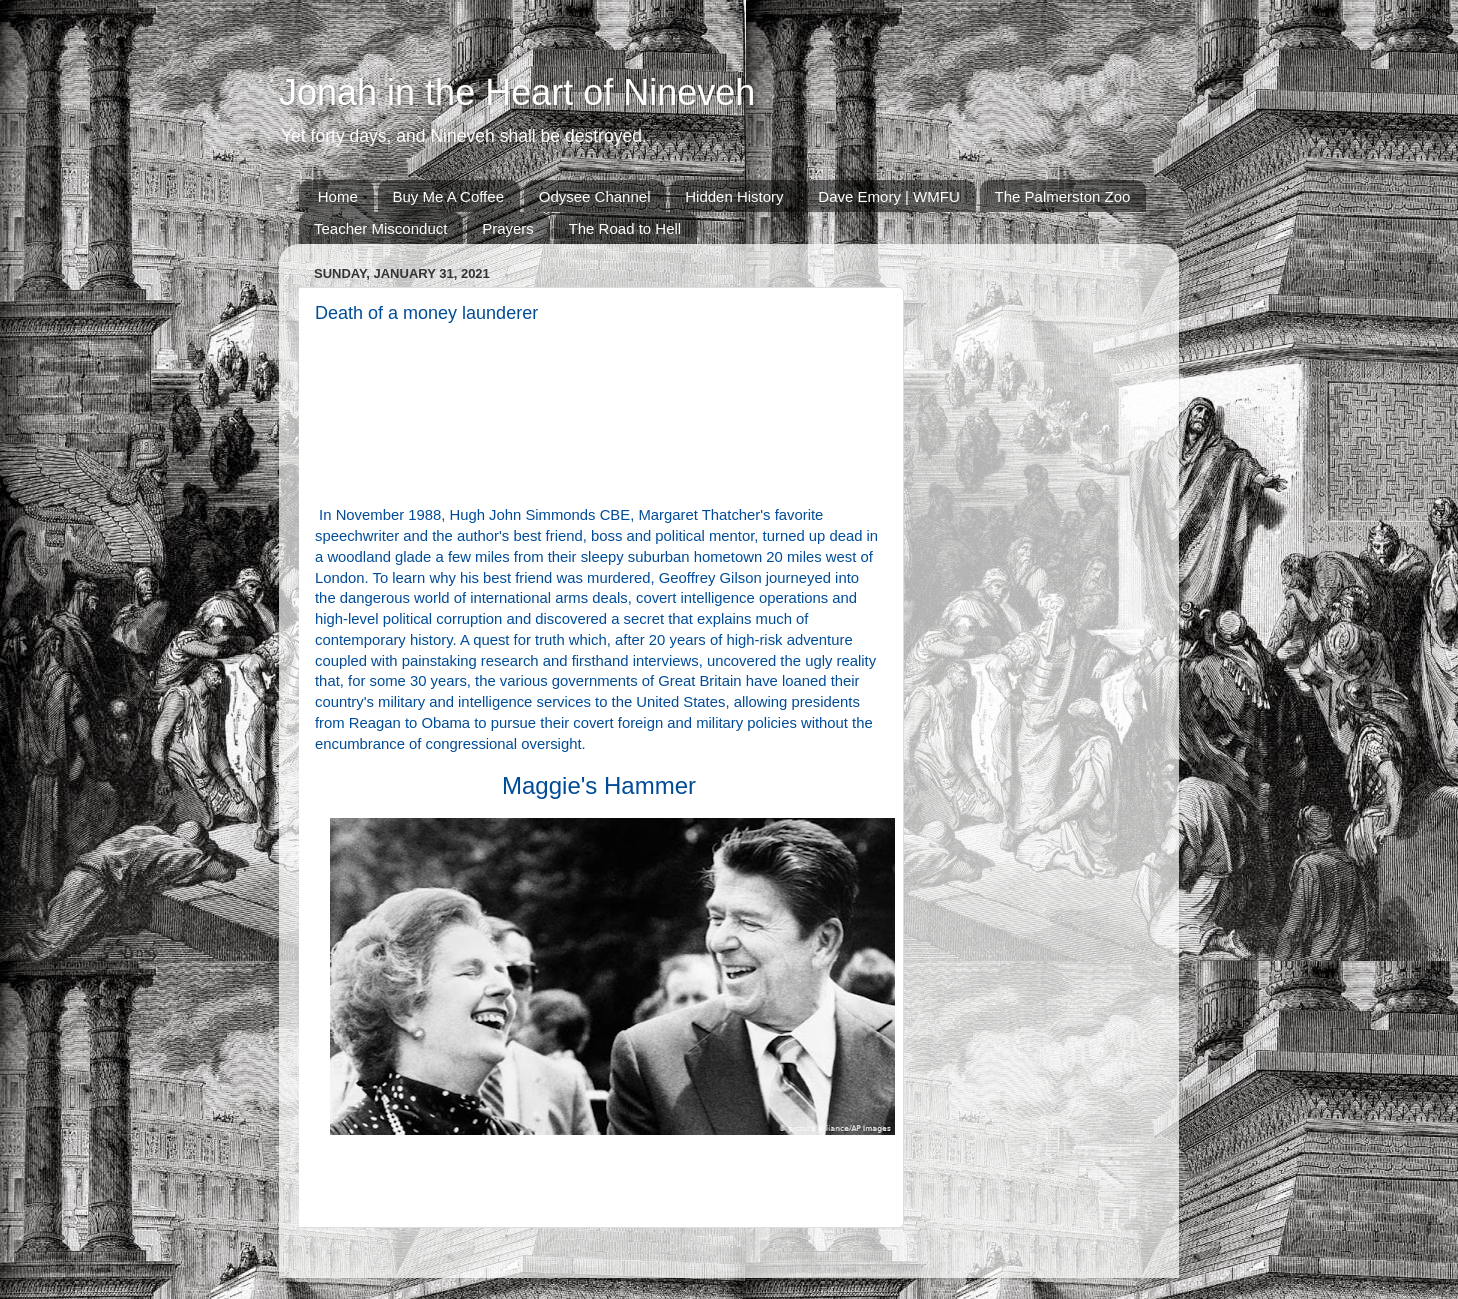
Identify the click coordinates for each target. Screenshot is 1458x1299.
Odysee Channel (595, 196)
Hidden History (734, 196)
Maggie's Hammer (599, 785)
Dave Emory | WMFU (888, 196)
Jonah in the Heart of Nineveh (517, 92)
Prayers (508, 228)
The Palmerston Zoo (1063, 196)
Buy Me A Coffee (448, 196)
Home (338, 196)
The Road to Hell (625, 228)
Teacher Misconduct (380, 228)
